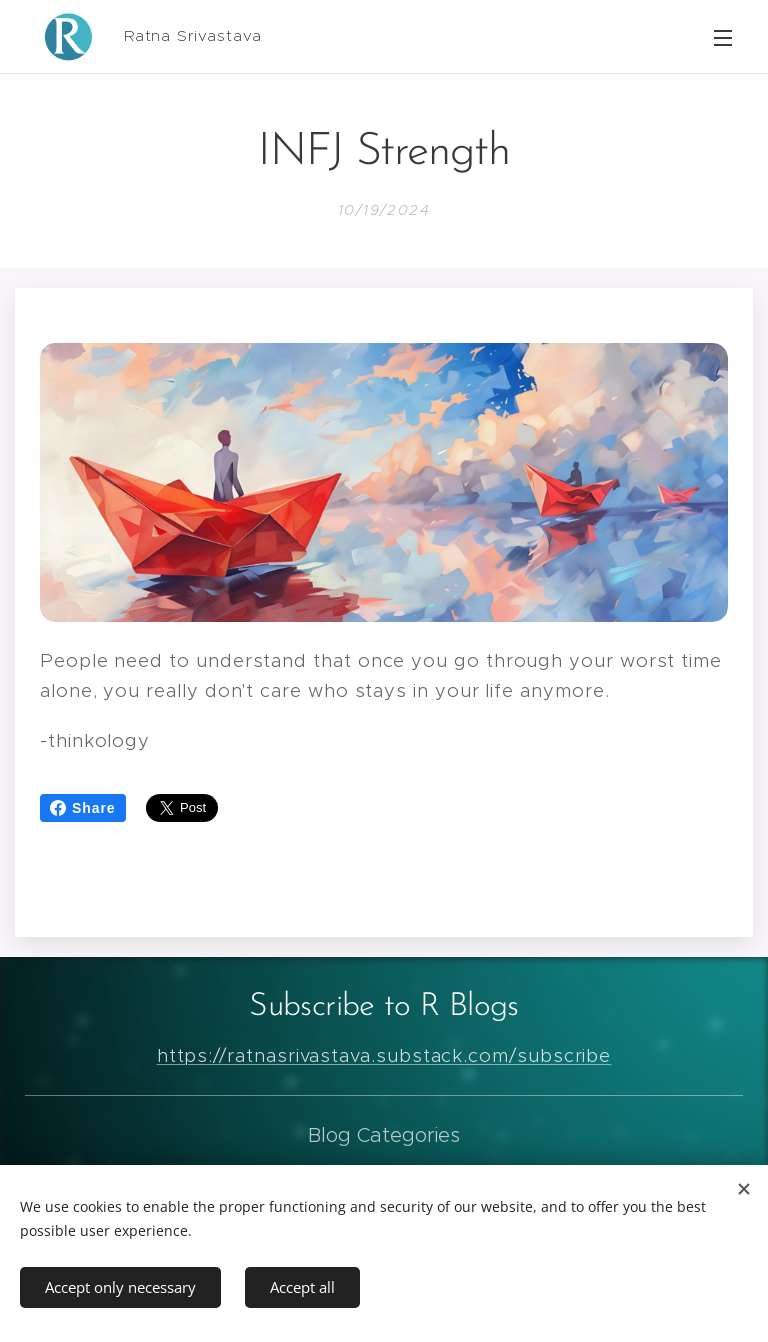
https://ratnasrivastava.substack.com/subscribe (384, 1055)
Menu (723, 38)
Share (83, 808)
